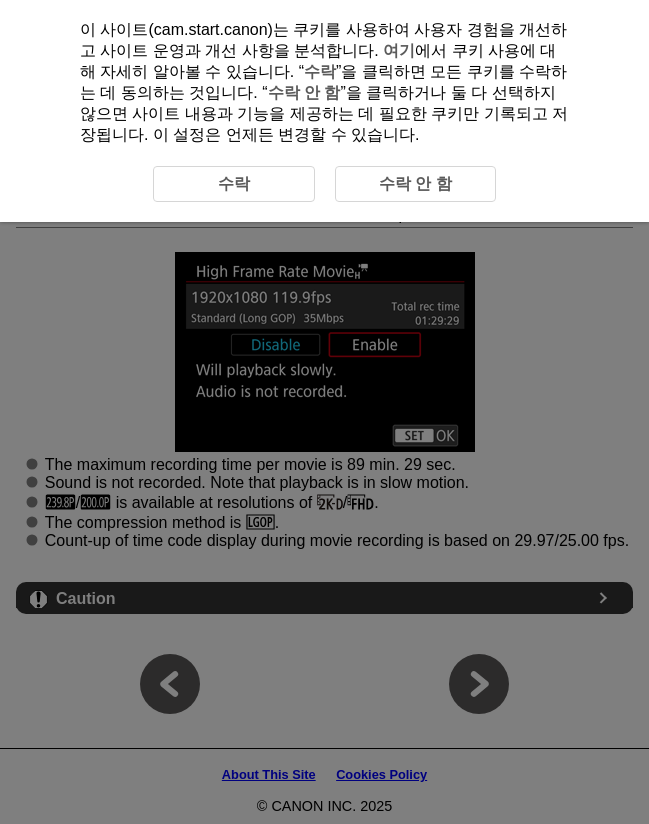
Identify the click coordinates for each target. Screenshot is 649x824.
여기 (399, 50)
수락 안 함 (304, 92)
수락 (320, 71)
